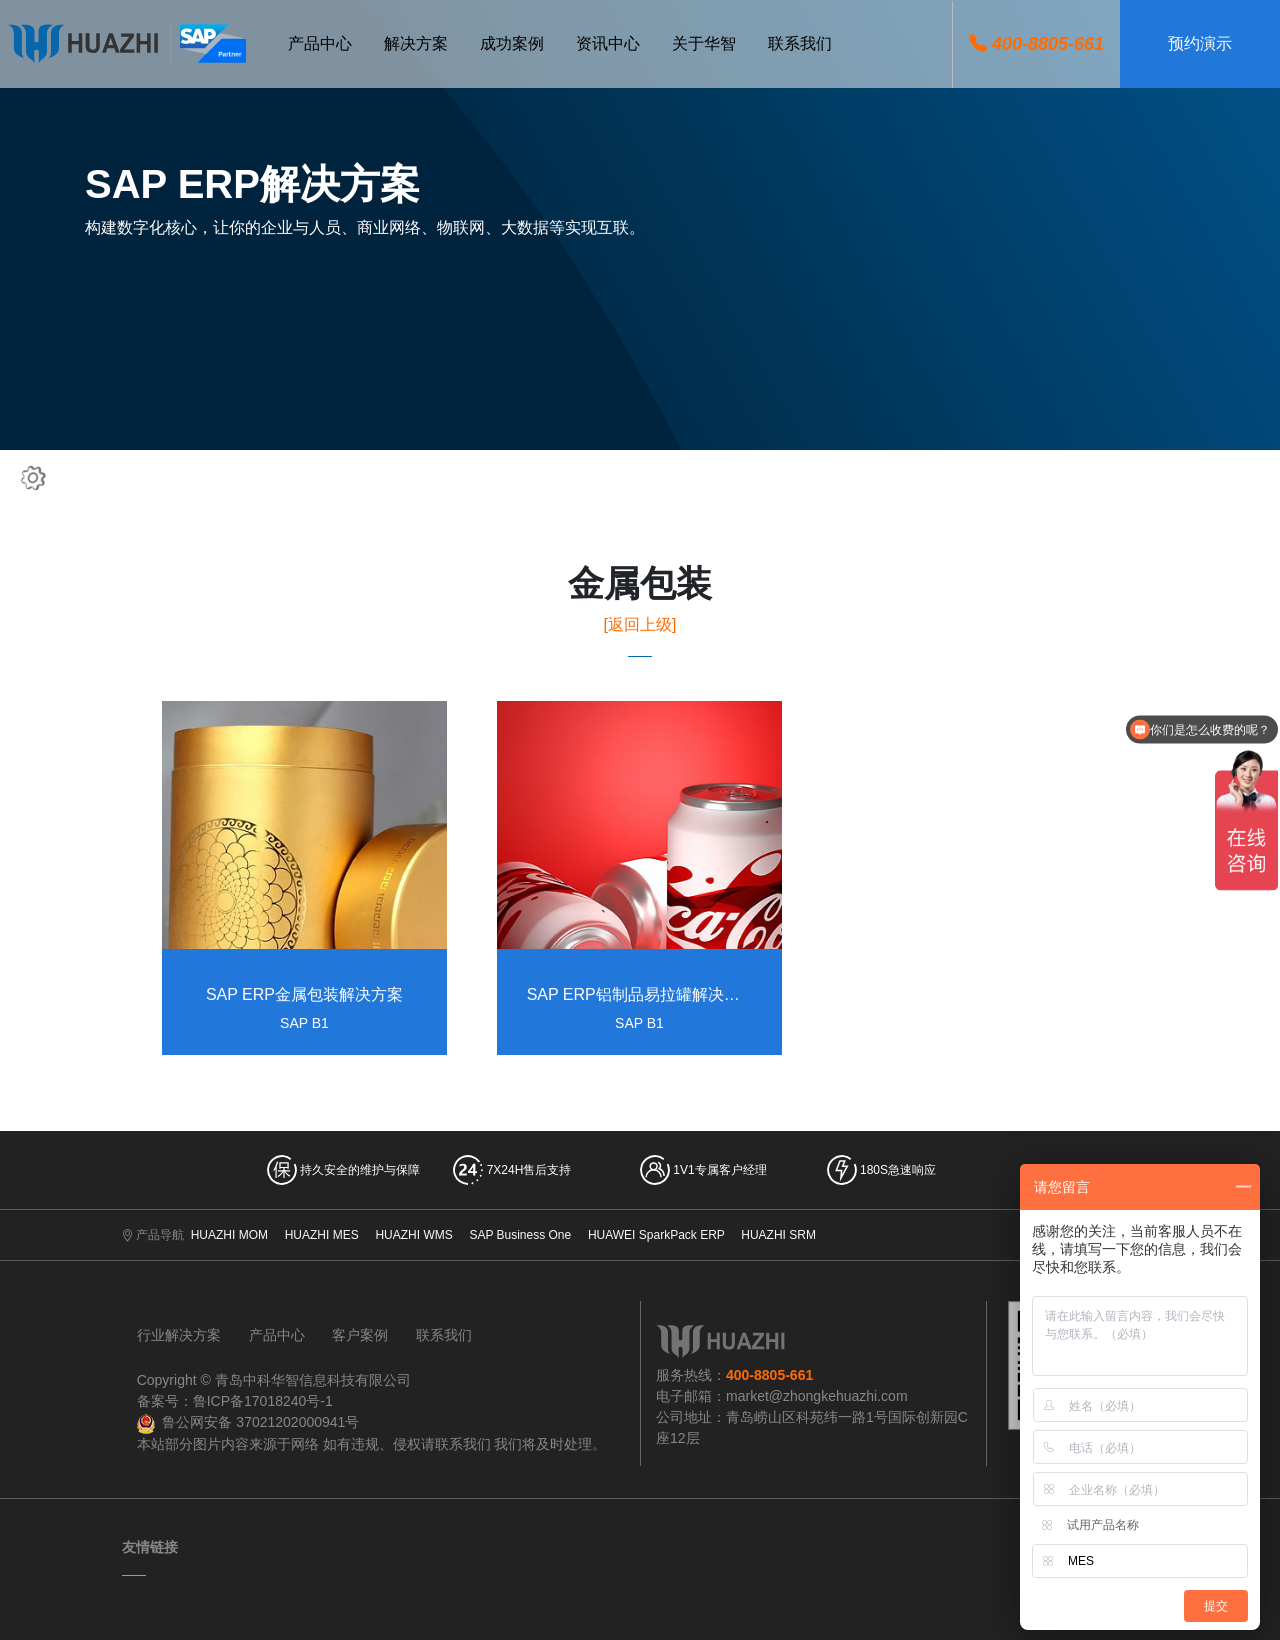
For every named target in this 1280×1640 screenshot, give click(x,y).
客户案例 (360, 1335)
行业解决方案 (179, 1335)
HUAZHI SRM (778, 1235)
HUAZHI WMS (413, 1235)
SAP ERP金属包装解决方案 (304, 995)
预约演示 (1200, 43)
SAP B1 (304, 1024)
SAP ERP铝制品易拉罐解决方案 (640, 995)
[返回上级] (640, 624)
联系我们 (444, 1335)
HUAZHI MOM (229, 1235)
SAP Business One (520, 1235)
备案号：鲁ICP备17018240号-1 (235, 1401)
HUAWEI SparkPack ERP (656, 1235)
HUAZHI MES (322, 1235)
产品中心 (277, 1335)
